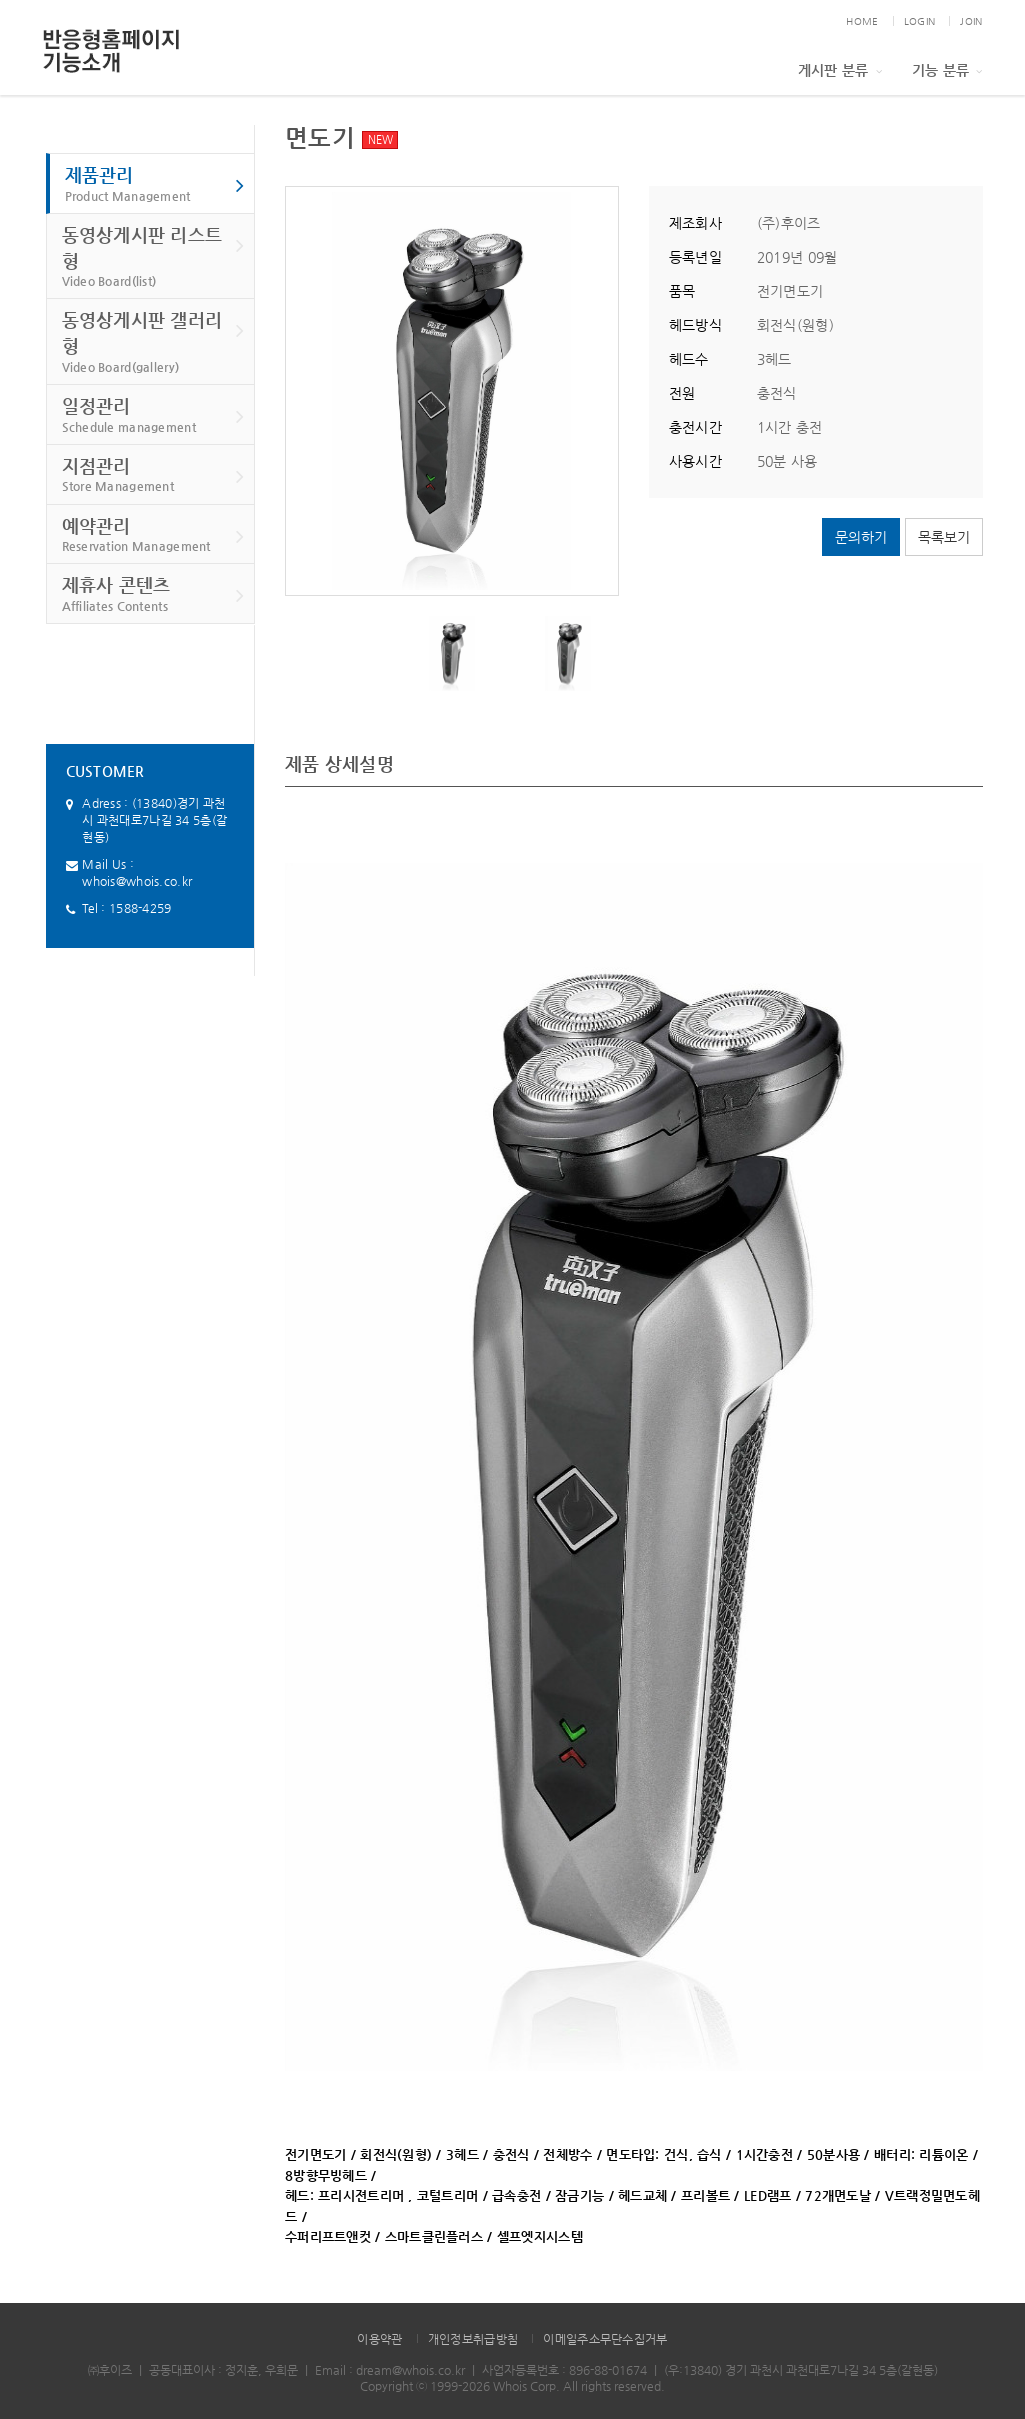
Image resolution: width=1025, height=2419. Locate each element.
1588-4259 (140, 908)
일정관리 (153, 415)
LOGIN (919, 21)
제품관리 (155, 184)
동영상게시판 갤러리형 (153, 342)
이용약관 (379, 2339)
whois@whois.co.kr (137, 881)
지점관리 (153, 475)
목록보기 (944, 537)
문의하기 (861, 537)
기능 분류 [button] (947, 70)
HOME (862, 21)
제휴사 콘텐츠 (153, 594)
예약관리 (153, 535)
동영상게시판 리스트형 (153, 257)
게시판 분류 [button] (840, 70)
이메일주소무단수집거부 (605, 2339)
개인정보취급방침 (473, 2339)
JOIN (971, 21)
